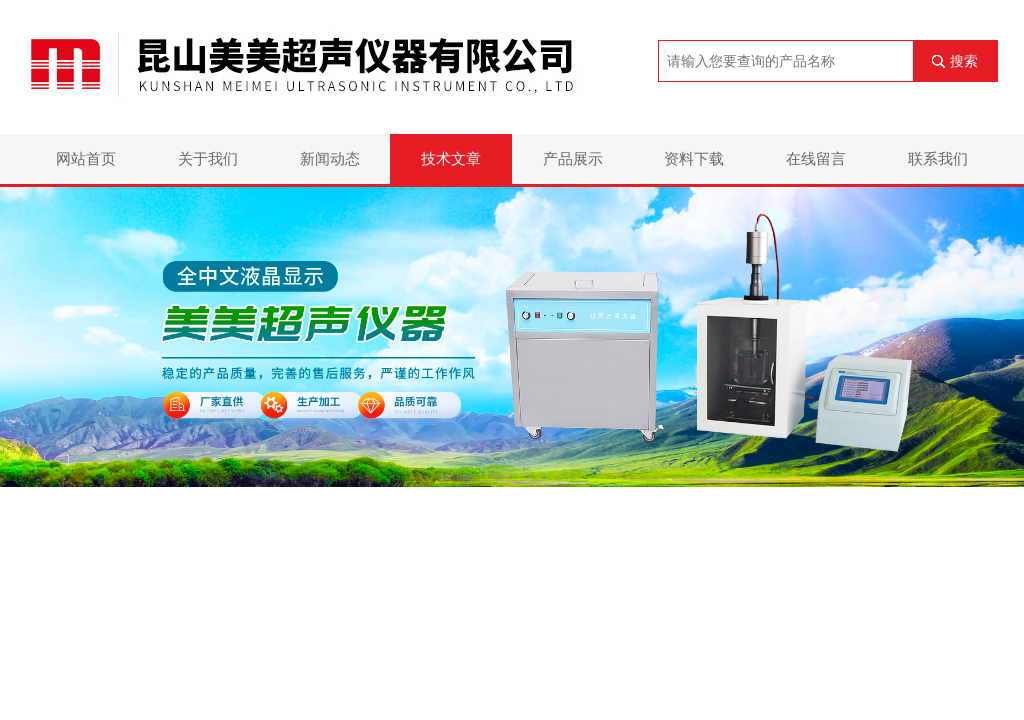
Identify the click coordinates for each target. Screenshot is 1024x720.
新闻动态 (330, 158)
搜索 (964, 61)
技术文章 (451, 158)
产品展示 (573, 158)
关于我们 (208, 158)
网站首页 (86, 158)
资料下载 (694, 158)
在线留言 (816, 158)
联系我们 (938, 158)
